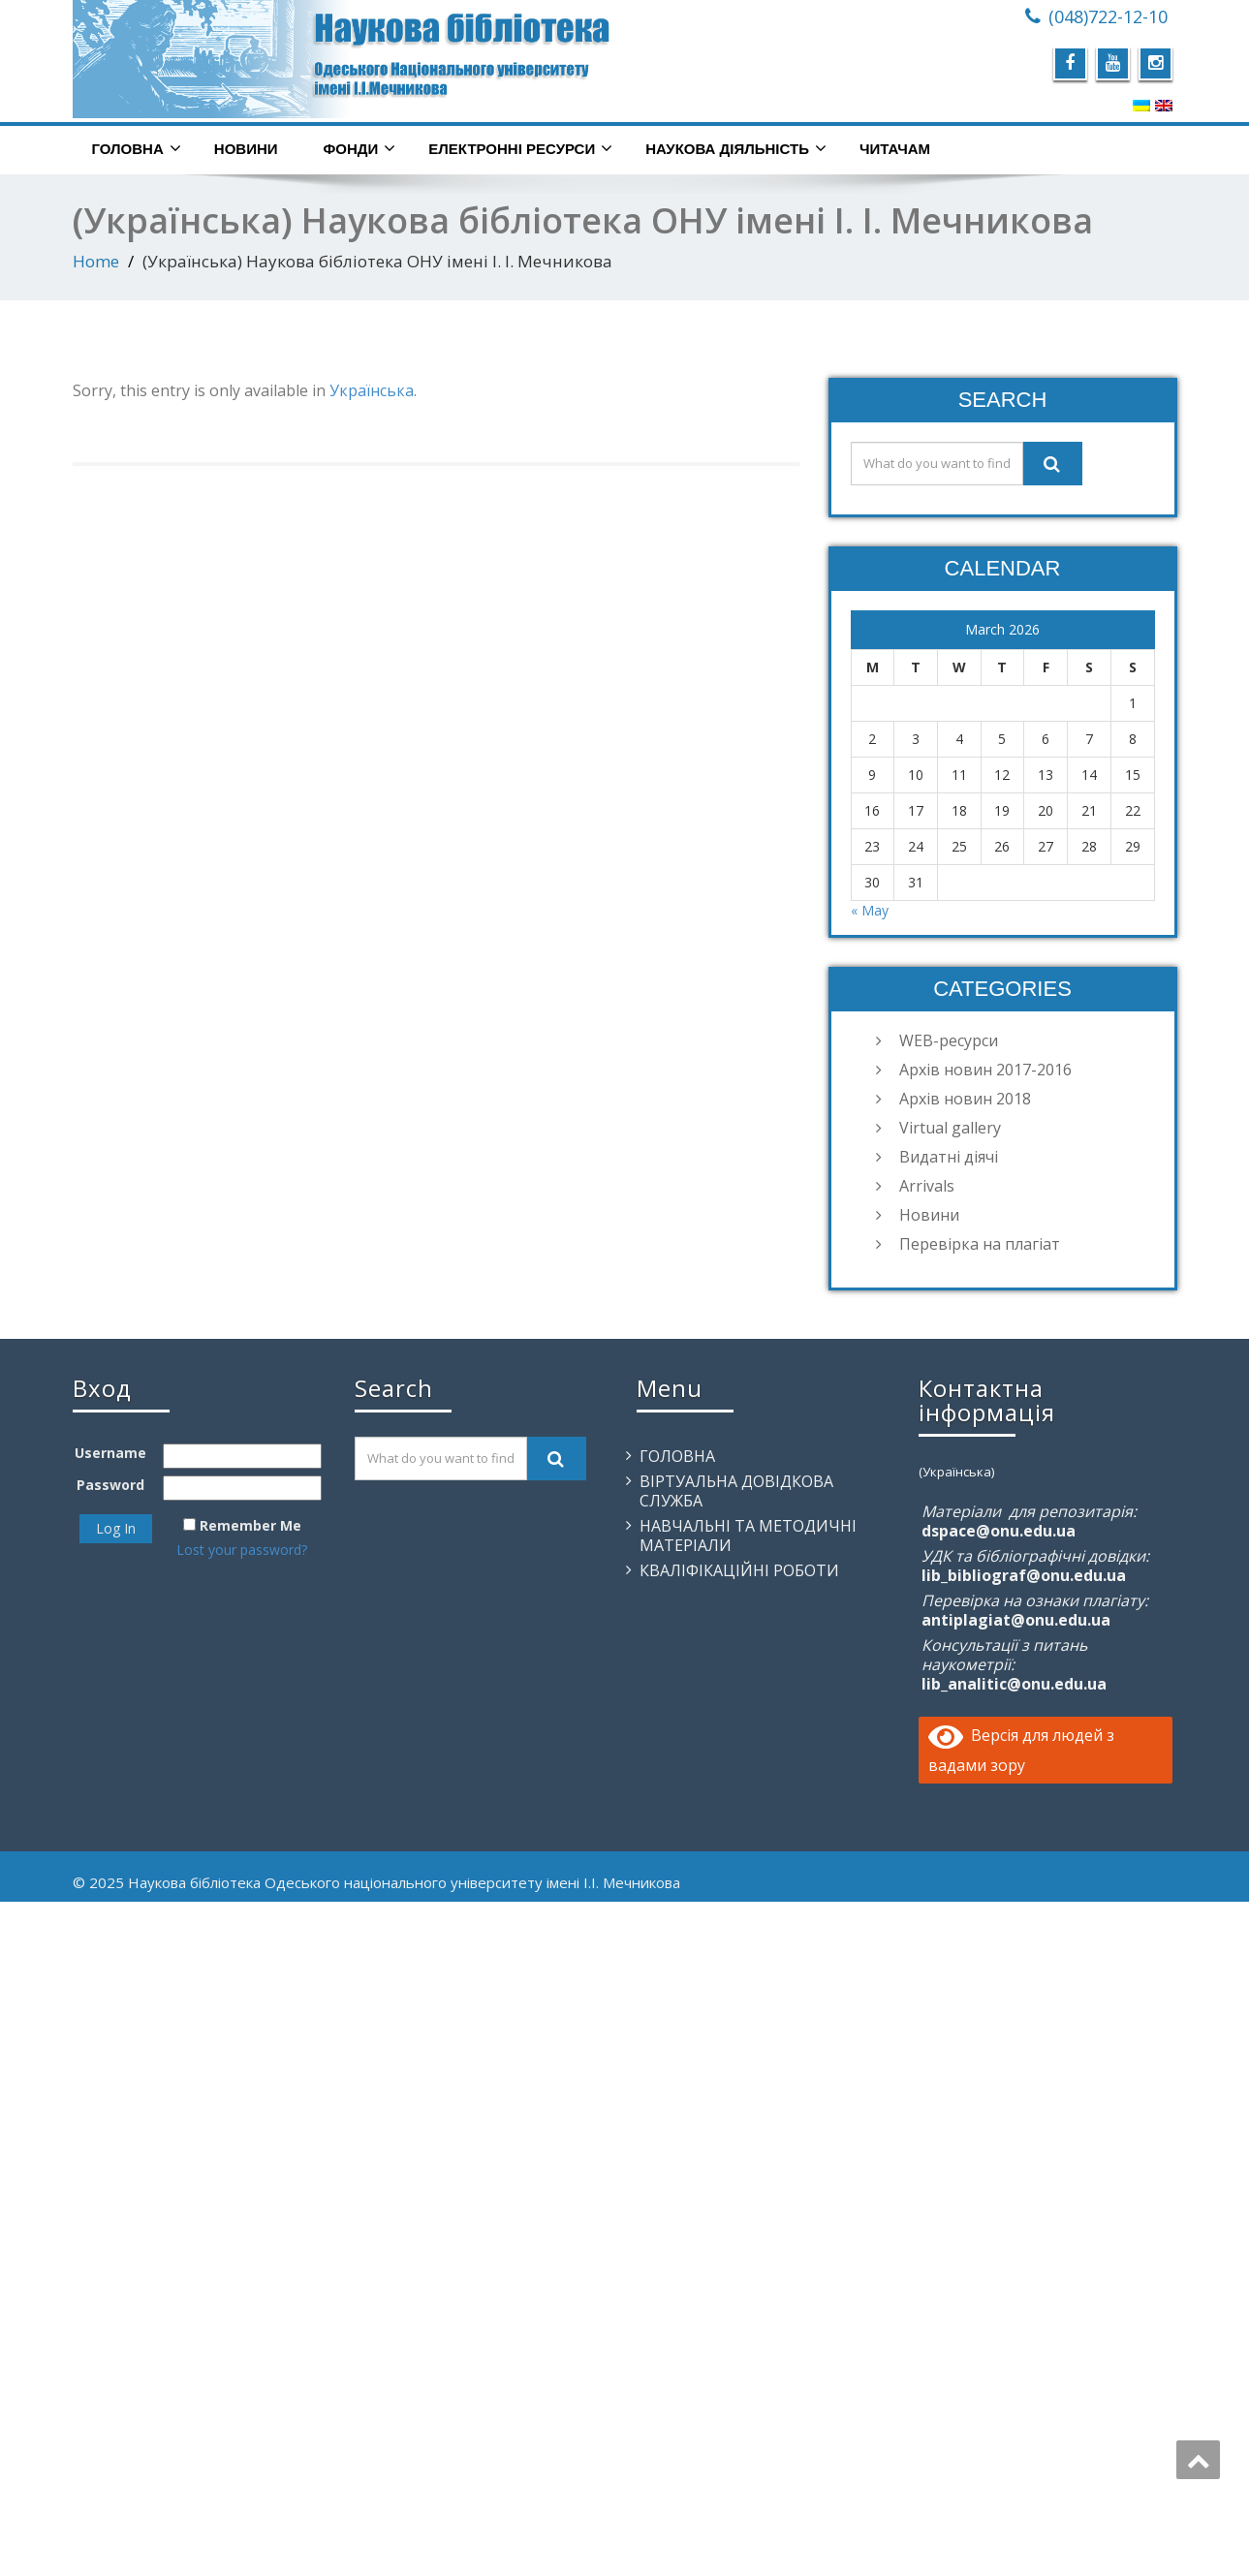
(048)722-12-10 (1108, 16)
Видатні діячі (948, 1156)
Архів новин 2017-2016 (985, 1069)
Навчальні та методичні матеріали (748, 1535)
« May (870, 910)
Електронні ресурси (520, 148)
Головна (136, 148)
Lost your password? (241, 1549)
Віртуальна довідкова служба (736, 1491)
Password (110, 1484)
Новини (246, 148)
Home (96, 261)
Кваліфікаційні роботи (739, 1570)
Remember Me (250, 1525)
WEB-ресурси (948, 1040)
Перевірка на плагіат (979, 1244)
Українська (371, 390)
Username (110, 1452)
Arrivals (926, 1185)
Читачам (894, 148)
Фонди (360, 148)
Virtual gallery (950, 1127)
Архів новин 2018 (965, 1098)
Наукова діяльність (736, 148)
